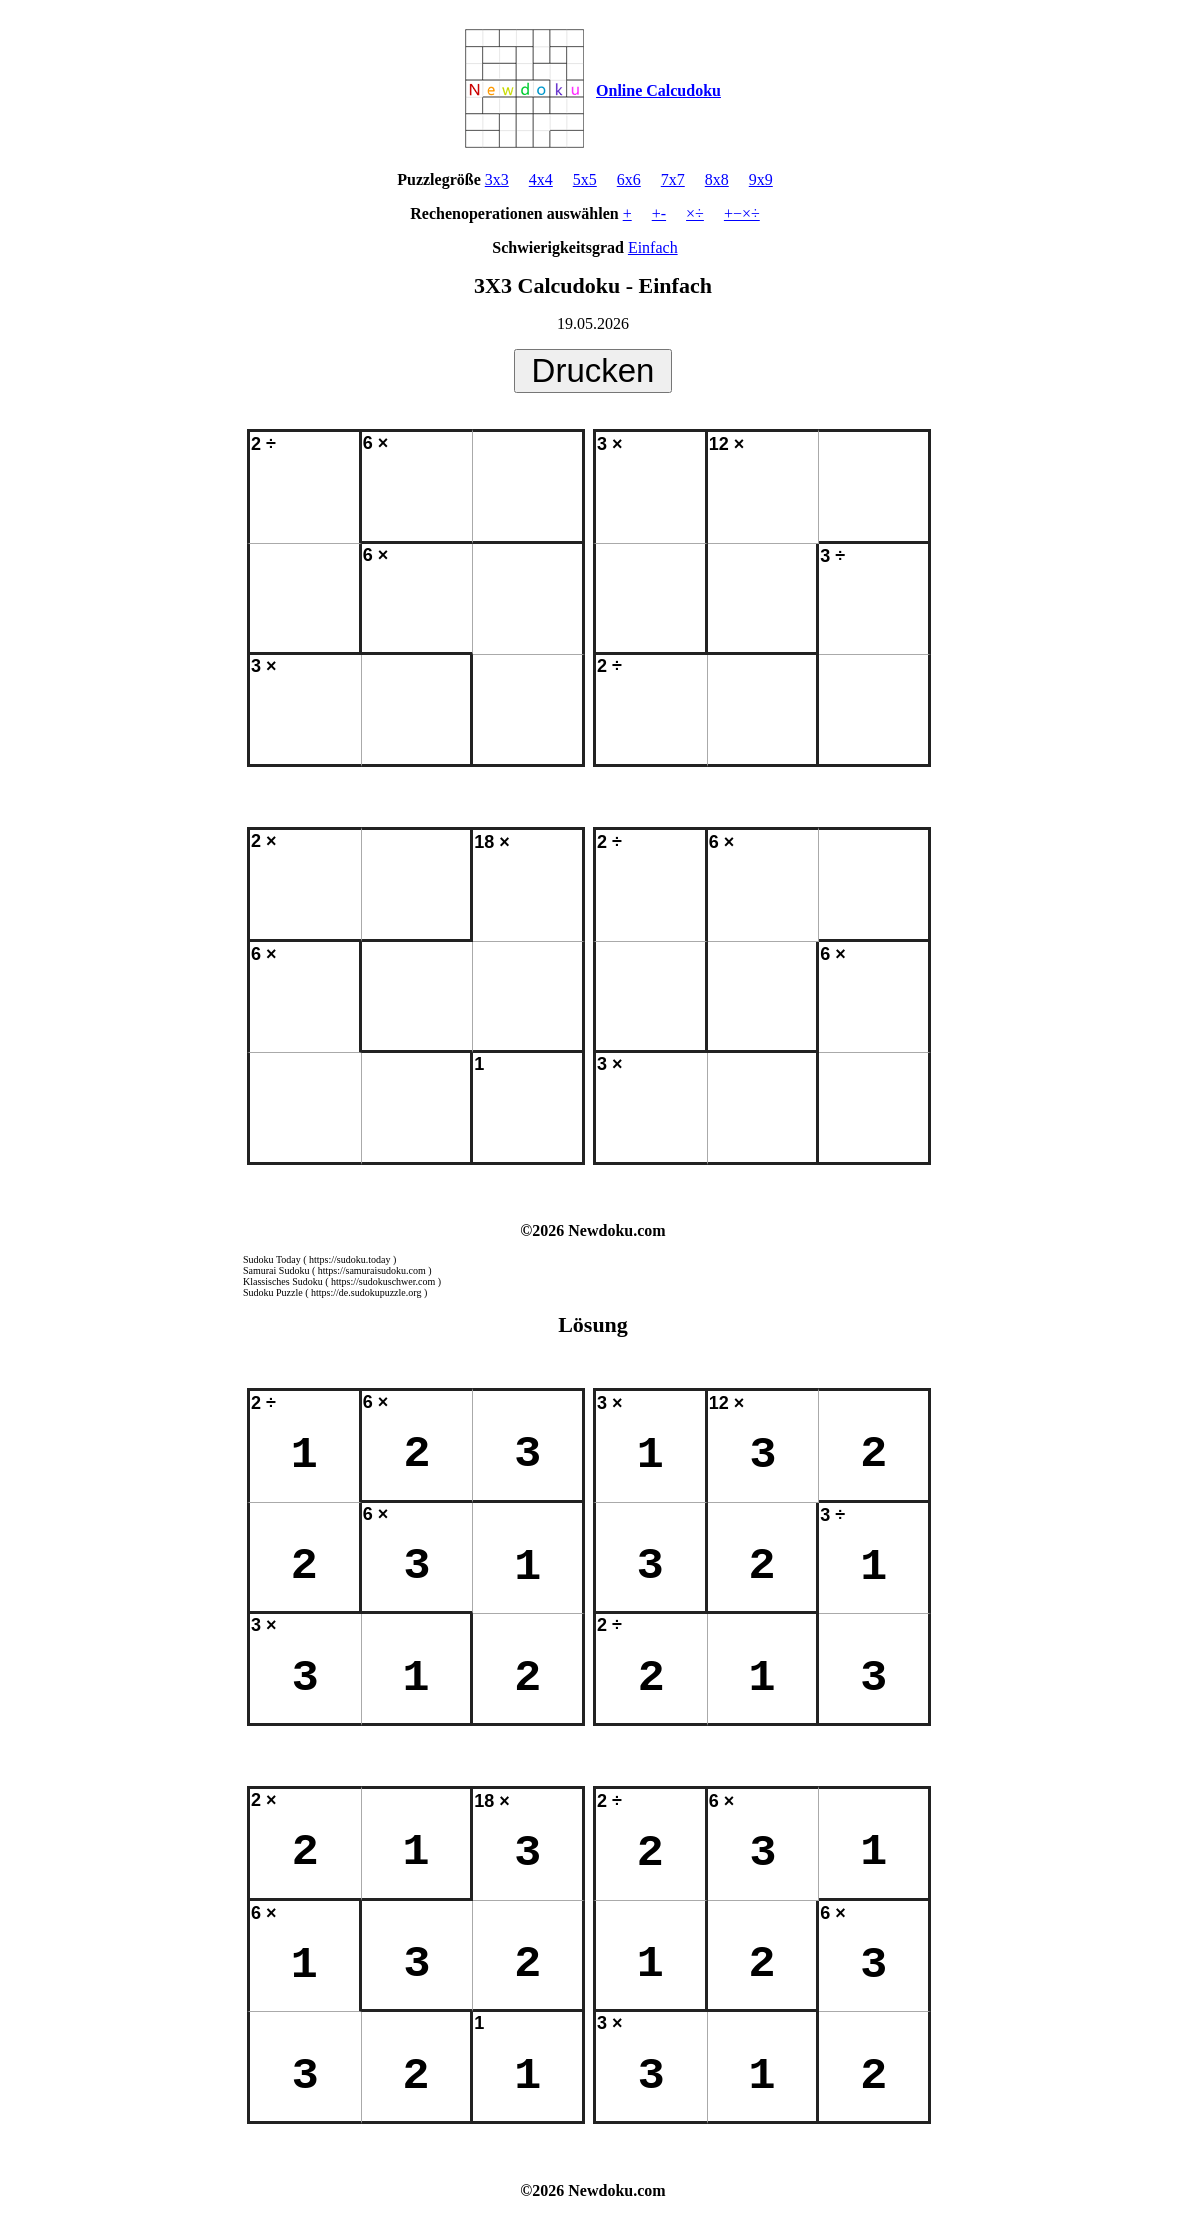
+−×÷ (742, 213)
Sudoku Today (272, 1259)
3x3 (497, 179)
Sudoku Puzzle (273, 1292)
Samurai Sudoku (276, 1270)
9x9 (761, 179)
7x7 (673, 179)
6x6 (629, 179)
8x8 (717, 179)
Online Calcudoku (658, 90)
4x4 (541, 179)
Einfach (653, 247)
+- (659, 213)
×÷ (695, 213)
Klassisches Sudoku (283, 1281)
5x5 (585, 179)
